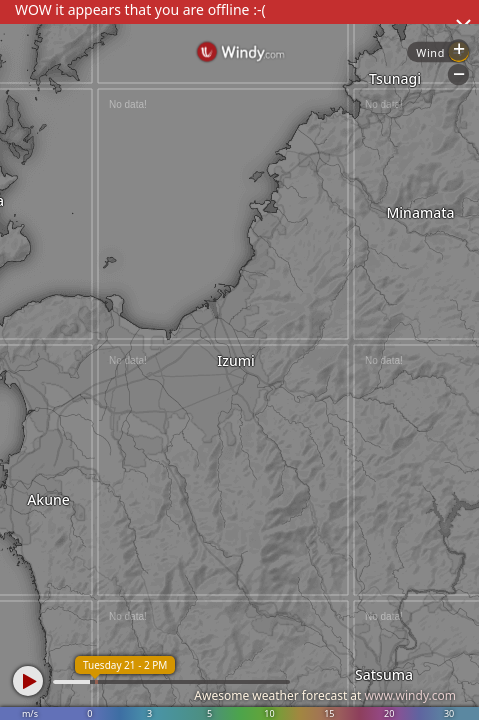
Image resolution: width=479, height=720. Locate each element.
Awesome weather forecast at (325, 695)
